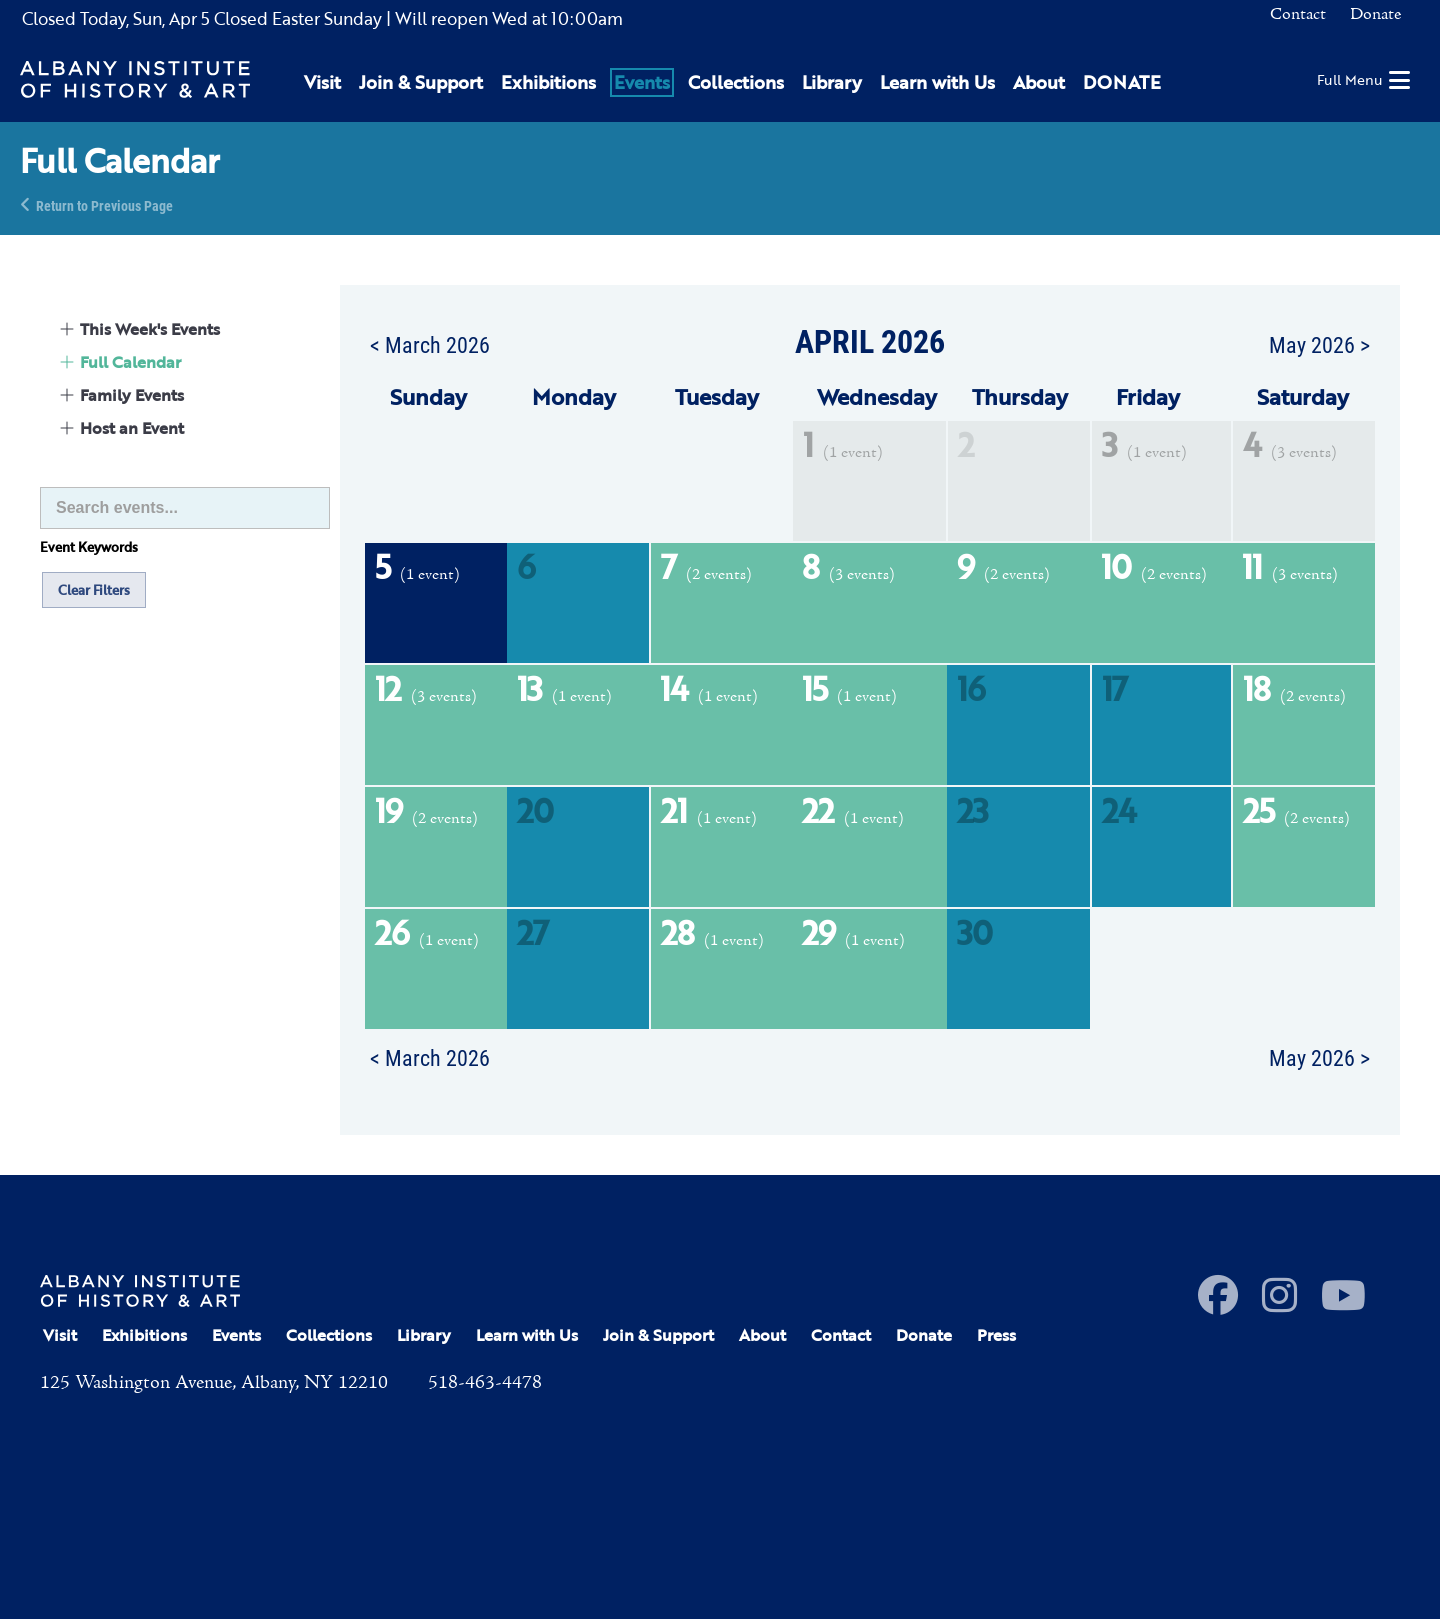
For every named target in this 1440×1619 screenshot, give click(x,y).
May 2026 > (1319, 344)
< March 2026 (430, 344)
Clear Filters (94, 590)
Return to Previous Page (104, 204)
